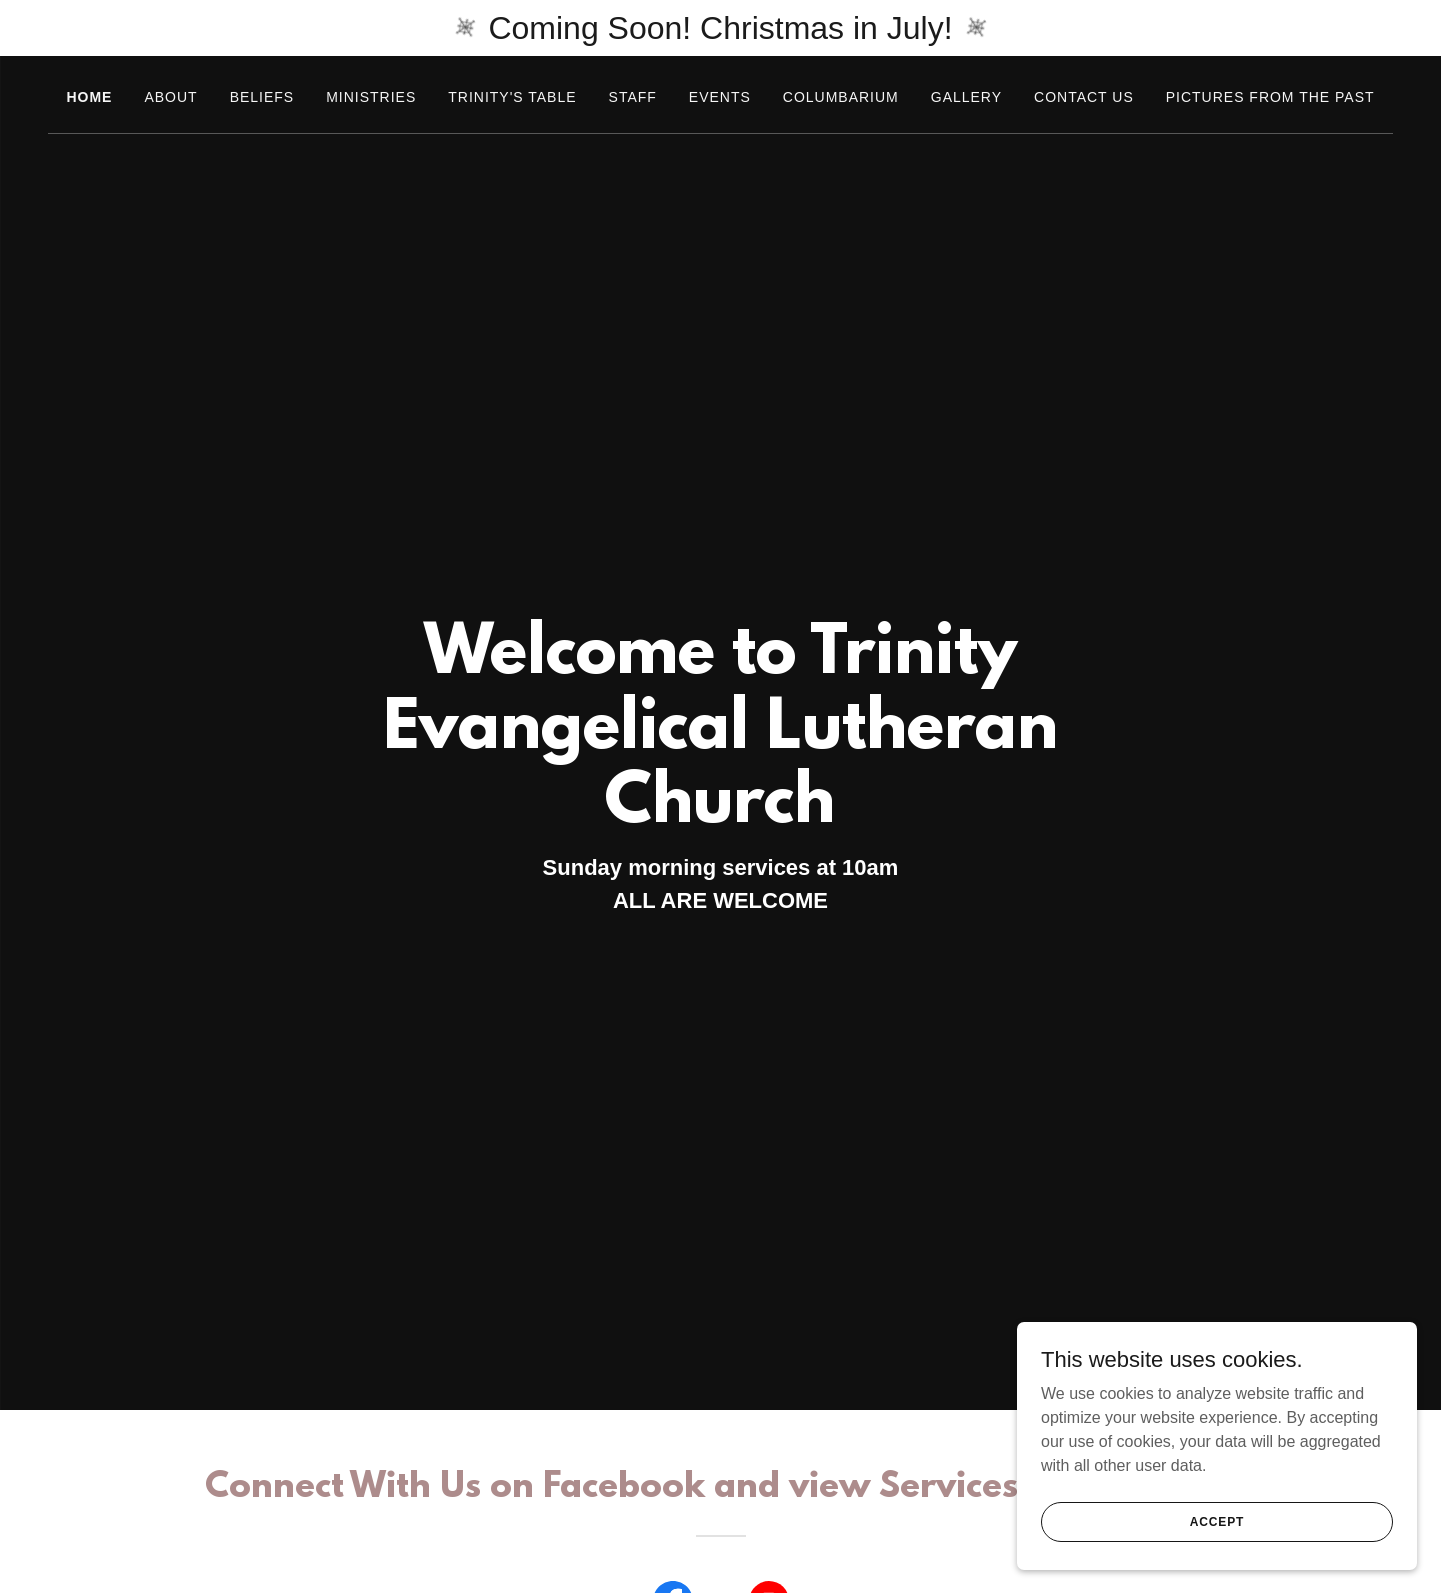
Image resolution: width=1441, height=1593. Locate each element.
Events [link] (720, 97)
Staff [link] (633, 97)
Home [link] (89, 97)
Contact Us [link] (1084, 97)
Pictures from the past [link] (1270, 97)
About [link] (170, 97)
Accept (1217, 1521)
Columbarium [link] (841, 97)
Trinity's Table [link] (512, 97)
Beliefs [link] (262, 97)
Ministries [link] (371, 97)
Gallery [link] (966, 97)
